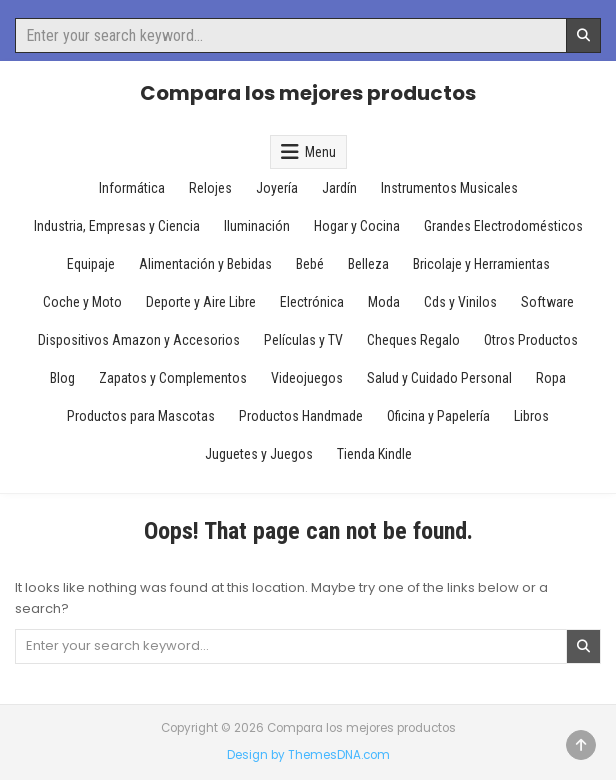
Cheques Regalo (413, 340)
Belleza (368, 264)
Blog (62, 378)
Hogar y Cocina (357, 226)
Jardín (339, 188)
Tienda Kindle (374, 454)
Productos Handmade (301, 416)
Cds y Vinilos (460, 302)
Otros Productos (531, 340)
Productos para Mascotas (141, 416)
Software (547, 302)
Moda (384, 302)
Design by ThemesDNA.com (308, 755)
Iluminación (257, 226)
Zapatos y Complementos (173, 378)
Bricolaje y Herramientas (481, 264)
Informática (132, 188)
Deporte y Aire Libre (201, 302)
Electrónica (312, 302)
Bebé (310, 264)
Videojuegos (307, 378)
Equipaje (91, 264)
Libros (531, 416)
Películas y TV (303, 340)
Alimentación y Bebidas (205, 264)
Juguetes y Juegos (259, 454)
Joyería (277, 188)
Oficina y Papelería (438, 416)
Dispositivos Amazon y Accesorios (139, 340)
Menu (320, 152)
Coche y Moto (82, 302)
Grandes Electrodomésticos (503, 226)
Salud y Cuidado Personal (439, 378)
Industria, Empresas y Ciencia (117, 226)
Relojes (210, 188)
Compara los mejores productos (308, 93)
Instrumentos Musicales (449, 188)
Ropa (551, 378)
